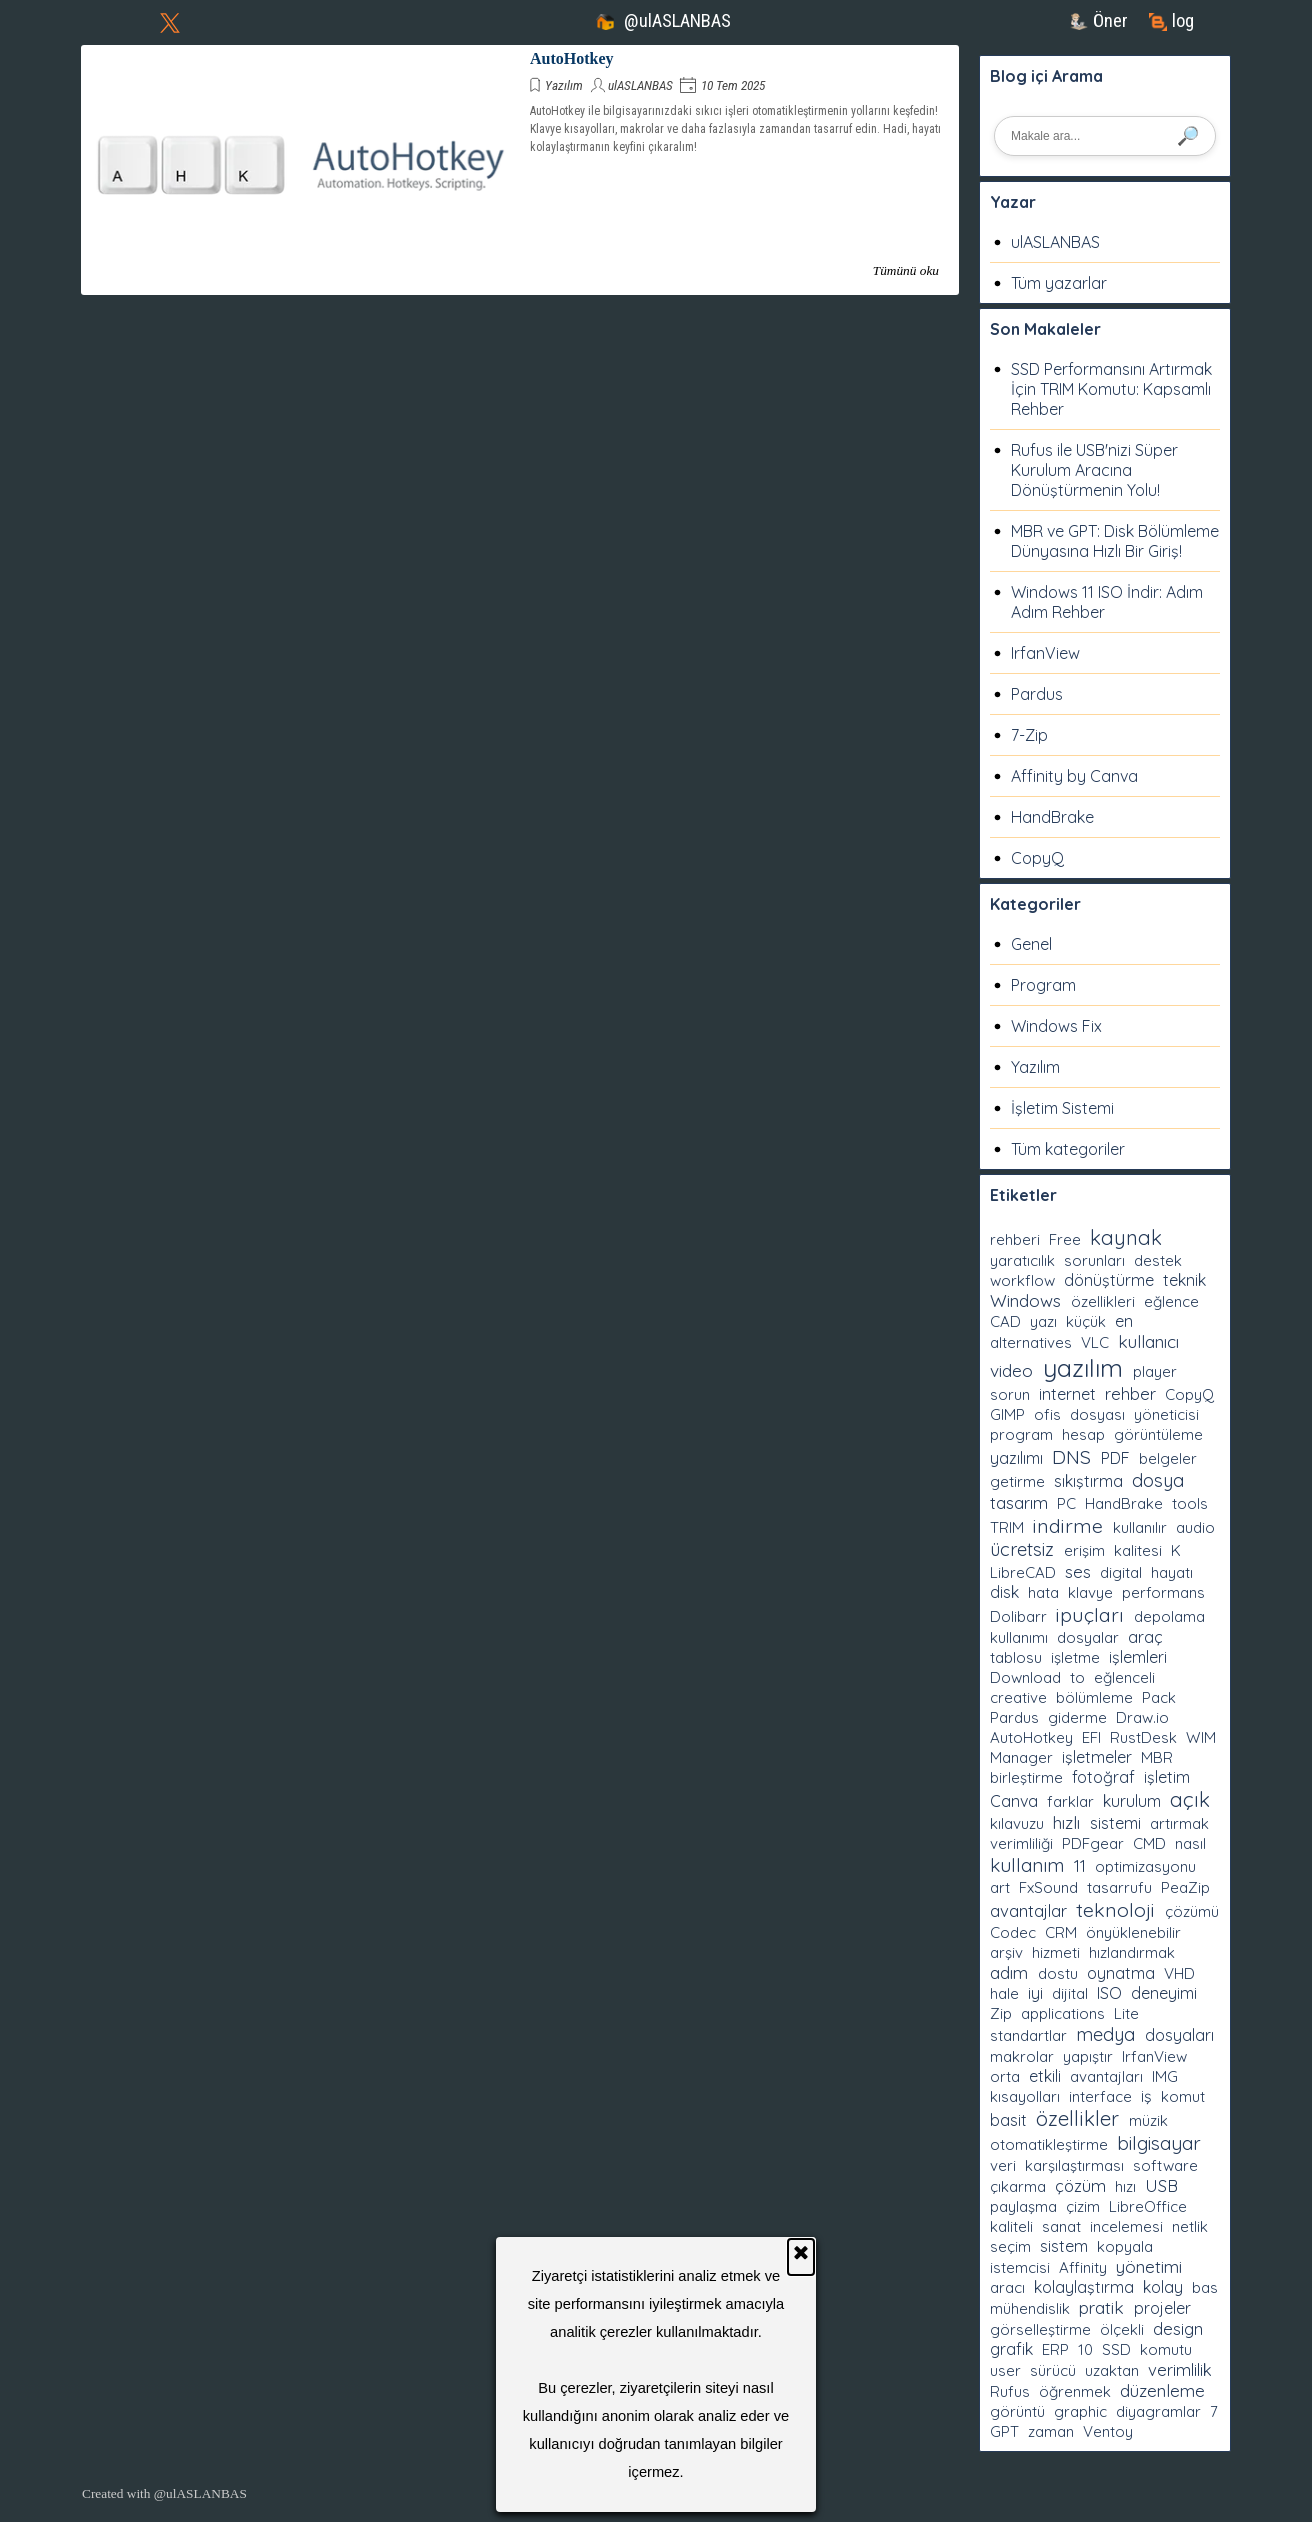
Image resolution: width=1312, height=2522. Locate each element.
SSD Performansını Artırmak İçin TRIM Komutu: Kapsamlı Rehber (1111, 389)
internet (1067, 1394)
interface (1100, 2096)
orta (1005, 2076)
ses (1078, 1571)
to (1077, 1677)
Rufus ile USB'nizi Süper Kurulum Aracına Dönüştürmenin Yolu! (1094, 470)
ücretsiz (1022, 1549)
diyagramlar (1158, 2411)
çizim (1083, 2206)
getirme (1017, 1481)
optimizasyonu (1145, 1866)
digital (1121, 1572)
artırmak (1179, 1823)
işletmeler (1097, 1757)
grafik (1011, 2349)
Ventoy (1108, 2431)
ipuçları (1090, 1614)
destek (1158, 1260)
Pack (1159, 1697)
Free (1065, 1239)
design (1178, 2328)
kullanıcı (1148, 1341)
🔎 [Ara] (1188, 136)
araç (1145, 1637)
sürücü (1053, 2370)
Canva (1014, 1801)
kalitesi (1138, 1550)
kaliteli (1011, 2226)
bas (1205, 2287)
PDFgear (1093, 1843)
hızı (1125, 2186)
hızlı (1066, 1822)
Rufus (1010, 2391)
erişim (1084, 1550)
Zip (1001, 2013)
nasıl (1190, 1843)
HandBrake (1052, 817)
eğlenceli (1124, 1677)
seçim (1010, 2246)
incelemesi (1126, 2226)
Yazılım (564, 85)
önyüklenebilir (1133, 1932)
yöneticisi (1166, 1414)
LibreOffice (1148, 2206)
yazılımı (1016, 1458)
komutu (1166, 2349)
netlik (1190, 2226)
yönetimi (1149, 2266)
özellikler (1077, 2118)
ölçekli (1122, 2329)
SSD (1116, 2349)
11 (1080, 1865)
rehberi (1015, 1239)
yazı (1043, 1321)
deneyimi (1164, 1993)
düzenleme (1162, 2390)
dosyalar (1088, 1637)
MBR (1157, 1757)
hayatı (1172, 1572)
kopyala (1125, 2246)
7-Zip (1029, 735)
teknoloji (1115, 1909)
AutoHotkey (572, 58)
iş (1146, 2096)
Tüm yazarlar (1059, 283)
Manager (1021, 1757)
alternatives (1031, 1342)
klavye (1090, 1592)
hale (1004, 1993)
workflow (1022, 1280)
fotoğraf (1103, 1777)
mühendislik (1030, 2308)
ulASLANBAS (640, 85)
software (1165, 2165)
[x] (170, 23)
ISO (1109, 1993)
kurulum (1132, 1801)
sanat (1061, 2226)
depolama (1169, 1616)
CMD (1149, 1843)
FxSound (1048, 1887)
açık (1190, 1799)
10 (1085, 2349)
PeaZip (1185, 1887)
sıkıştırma (1088, 1481)
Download (1025, 1677)
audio (1195, 1527)
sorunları (1094, 1260)
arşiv (1006, 1952)
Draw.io (1142, 1717)
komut (1183, 2096)
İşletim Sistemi (1062, 1108)
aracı (1007, 2287)
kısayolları (1025, 2096)
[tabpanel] (232, 2491)
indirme (1068, 1525)
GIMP (1007, 1414)
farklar (1070, 1801)
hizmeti (1056, 1952)
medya (1105, 2034)
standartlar (1028, 2035)
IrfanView (1045, 653)
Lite (1126, 2013)
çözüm (1080, 2185)
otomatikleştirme (1049, 2144)
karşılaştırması (1074, 2165)
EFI (1091, 1737)
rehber (1130, 1393)
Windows (1025, 1300)
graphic (1080, 2411)
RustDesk (1143, 1737)
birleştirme (1026, 1777)
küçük (1086, 1321)
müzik (1148, 2120)
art (1000, 1887)
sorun (1010, 1394)
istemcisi (1020, 2267)
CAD (1005, 1321)
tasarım (1019, 1502)
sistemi (1115, 1823)
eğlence (1171, 1301)
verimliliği (1021, 1843)
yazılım (1083, 1367)
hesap (1083, 1434)
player (1155, 1371)
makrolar (1022, 2056)
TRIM (1007, 1527)
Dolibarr (1018, 1616)
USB (1161, 2185)
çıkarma (1018, 2186)
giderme (1077, 1717)
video (1011, 1370)
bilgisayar (1159, 2143)
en (1124, 1321)
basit (1008, 2120)
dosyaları (1179, 2035)
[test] (661, 22)
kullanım (1027, 1865)
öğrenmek (1075, 2391)
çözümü (1192, 1911)
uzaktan (1112, 2370)
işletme (1075, 1657)
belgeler (1168, 1458)
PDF (1115, 1458)
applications (1063, 2013)
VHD (1179, 1973)
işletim (1167, 1777)
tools (1190, 1503)
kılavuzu (1017, 1823)
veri (1003, 2165)
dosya (1158, 1480)
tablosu (1016, 1657)
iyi (1035, 1993)
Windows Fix (1056, 1026)
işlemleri (1138, 1657)
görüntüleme (1158, 1434)
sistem (1064, 2246)
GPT (1004, 2431)
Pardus (1037, 694)
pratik (1101, 2307)
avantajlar (1028, 1910)
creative (1018, 1697)
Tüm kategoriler (1068, 1149)
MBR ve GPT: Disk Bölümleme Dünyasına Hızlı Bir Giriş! (1115, 541)
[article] (520, 170)
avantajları (1106, 2076)
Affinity (1083, 2267)
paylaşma (1023, 2206)
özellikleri (1103, 1301)
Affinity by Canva (1074, 776)
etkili (1045, 2076)
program (1021, 1434)
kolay (1163, 2287)
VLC (1095, 1342)
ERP (1055, 2349)
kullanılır (1140, 1527)
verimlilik (1180, 2369)
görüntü (1017, 2411)
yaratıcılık (1022, 1260)
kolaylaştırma (1084, 2287)
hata (1043, 1592)
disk (1004, 1592)
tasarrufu (1119, 1887)
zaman (1051, 2431)
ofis (1047, 1414)
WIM (1201, 1737)
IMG (1165, 2076)
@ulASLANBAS (200, 2493)
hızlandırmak (1132, 1952)
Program (1043, 985)
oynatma (1121, 1973)
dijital (1070, 1993)
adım (1009, 1972)
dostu (1058, 1973)
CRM (1061, 1932)
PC (1066, 1503)
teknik (1184, 1280)
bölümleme (1094, 1697)
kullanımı (1019, 1637)
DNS (1071, 1456)
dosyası (1097, 1414)
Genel (1031, 944)
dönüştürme (1109, 1280)
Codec (1013, 1932)
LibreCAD (1023, 1572)
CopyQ (1037, 858)
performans (1163, 1592)
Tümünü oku (906, 270)
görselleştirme (1040, 2329)
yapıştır (1088, 2056)
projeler (1162, 2308)
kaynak (1126, 1237)
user (1005, 2370)
